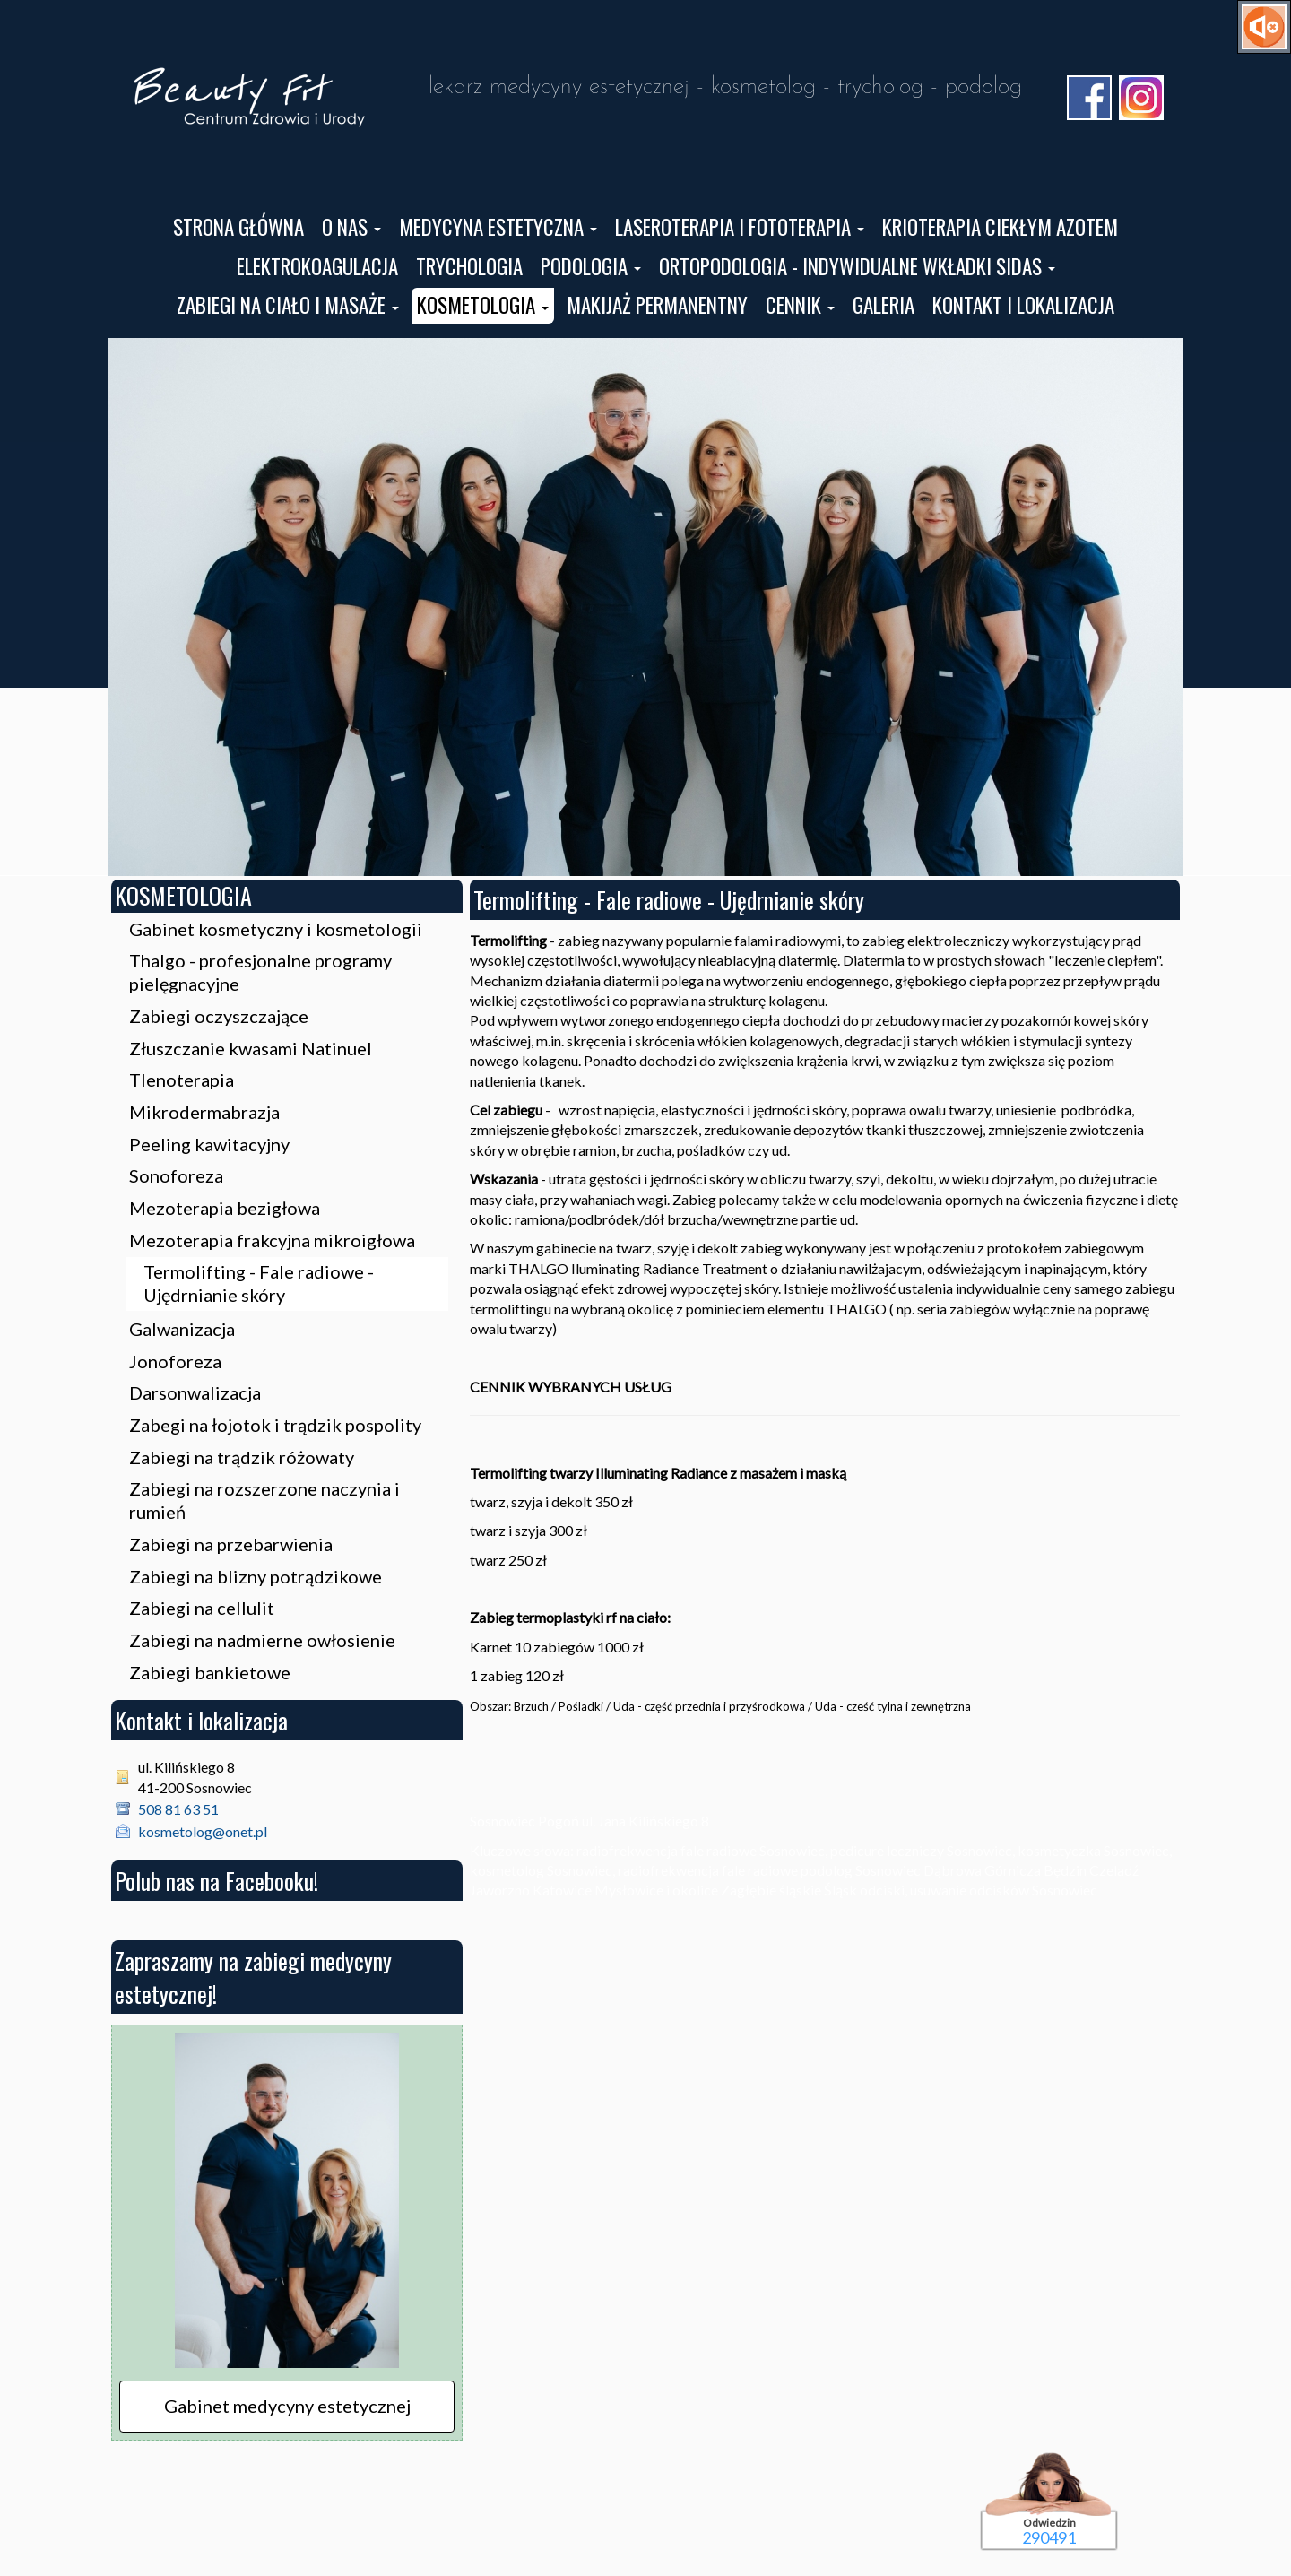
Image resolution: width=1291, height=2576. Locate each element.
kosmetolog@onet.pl (202, 1831)
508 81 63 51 (178, 1808)
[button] (351, 228)
